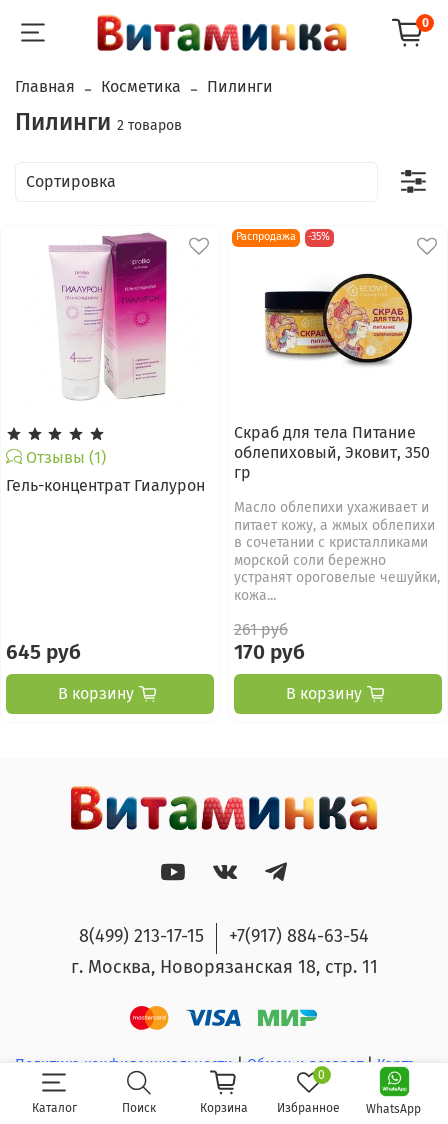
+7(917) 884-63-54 (299, 936)
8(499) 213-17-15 (141, 936)
